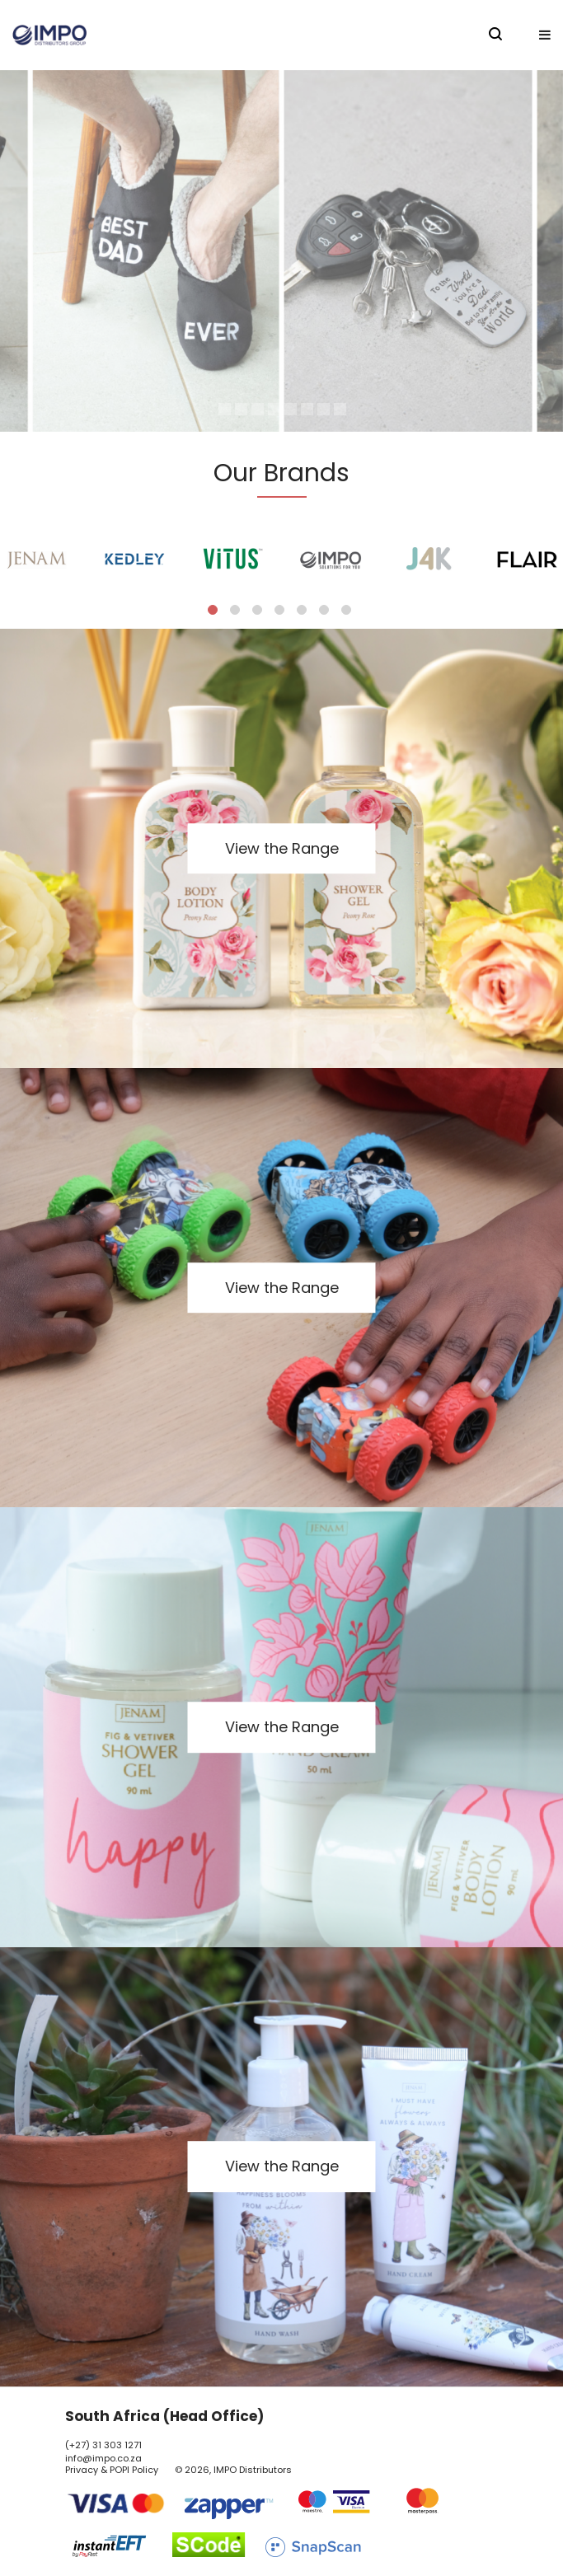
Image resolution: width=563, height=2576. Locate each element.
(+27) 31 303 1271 (103, 2445)
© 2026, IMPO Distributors (233, 2469)
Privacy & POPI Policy (111, 2469)
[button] (545, 34)
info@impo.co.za (103, 2458)
